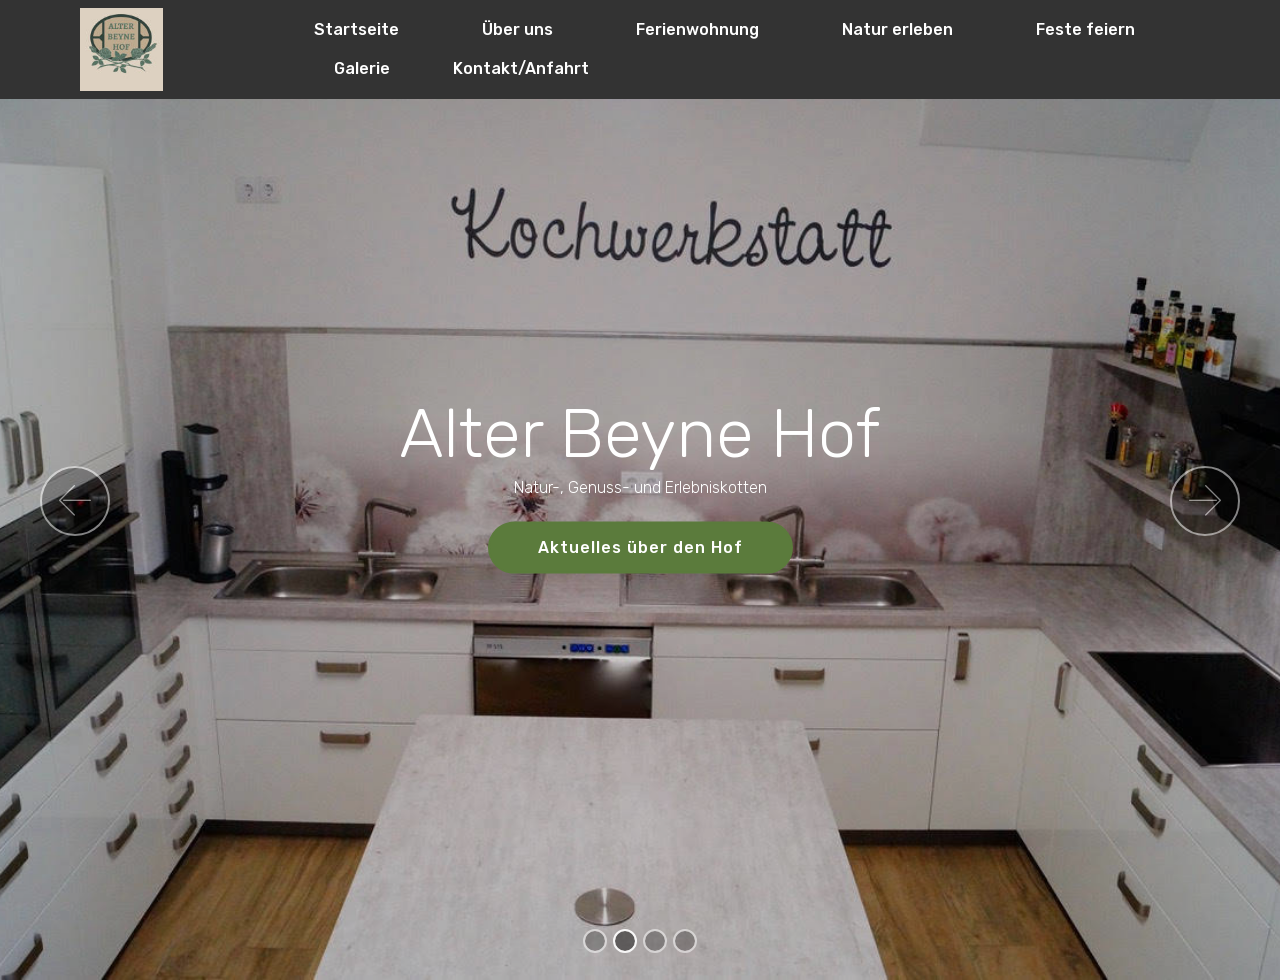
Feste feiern (1085, 29)
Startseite (356, 29)
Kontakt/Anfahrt (521, 68)
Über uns (517, 29)
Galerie (362, 68)
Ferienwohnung (697, 29)
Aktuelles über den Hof (640, 547)
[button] (75, 501)
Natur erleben (897, 29)
